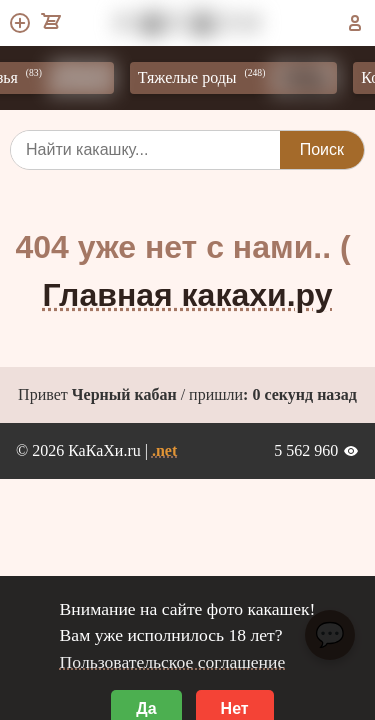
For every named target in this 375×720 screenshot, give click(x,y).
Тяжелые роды (244, 78)
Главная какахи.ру (188, 295)
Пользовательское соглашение (173, 662)
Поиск (322, 149)
